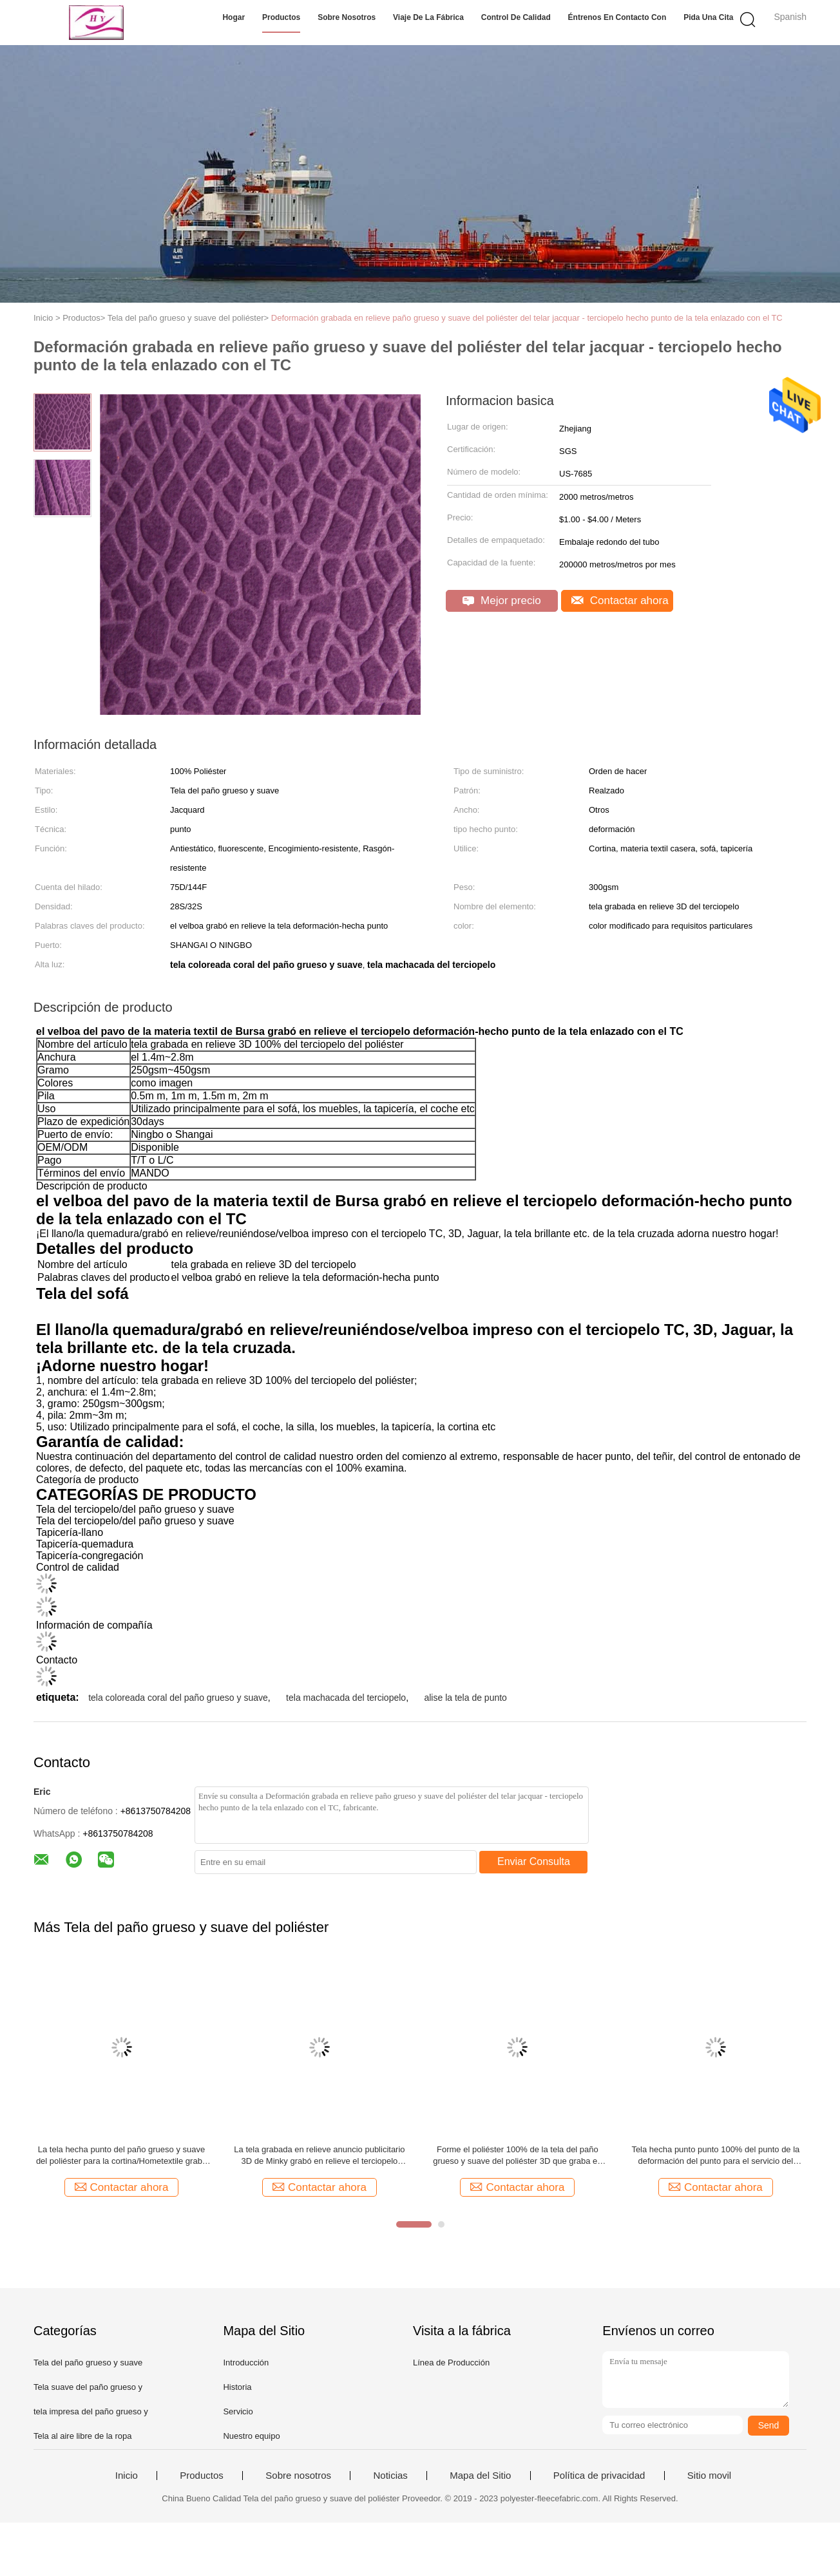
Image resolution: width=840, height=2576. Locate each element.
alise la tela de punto (465, 1697)
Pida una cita (708, 17)
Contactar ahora (620, 600)
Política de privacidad (599, 2475)
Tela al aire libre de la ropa (82, 2436)
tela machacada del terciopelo (346, 1697)
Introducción (246, 2362)
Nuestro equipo (251, 2436)
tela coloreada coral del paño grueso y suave (178, 1697)
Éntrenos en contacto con (617, 17)
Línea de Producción (451, 2362)
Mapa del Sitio (480, 2475)
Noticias (390, 2475)
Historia (237, 2387)
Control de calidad (516, 17)
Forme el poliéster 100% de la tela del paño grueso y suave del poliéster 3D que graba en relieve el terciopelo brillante (517, 2156)
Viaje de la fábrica (428, 17)
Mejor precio (501, 600)
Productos (281, 17)
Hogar (233, 17)
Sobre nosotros (347, 17)
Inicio (126, 2475)
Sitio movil (709, 2475)
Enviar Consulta (533, 1861)
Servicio (238, 2411)
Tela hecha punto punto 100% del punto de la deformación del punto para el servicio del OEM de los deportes (715, 2156)
